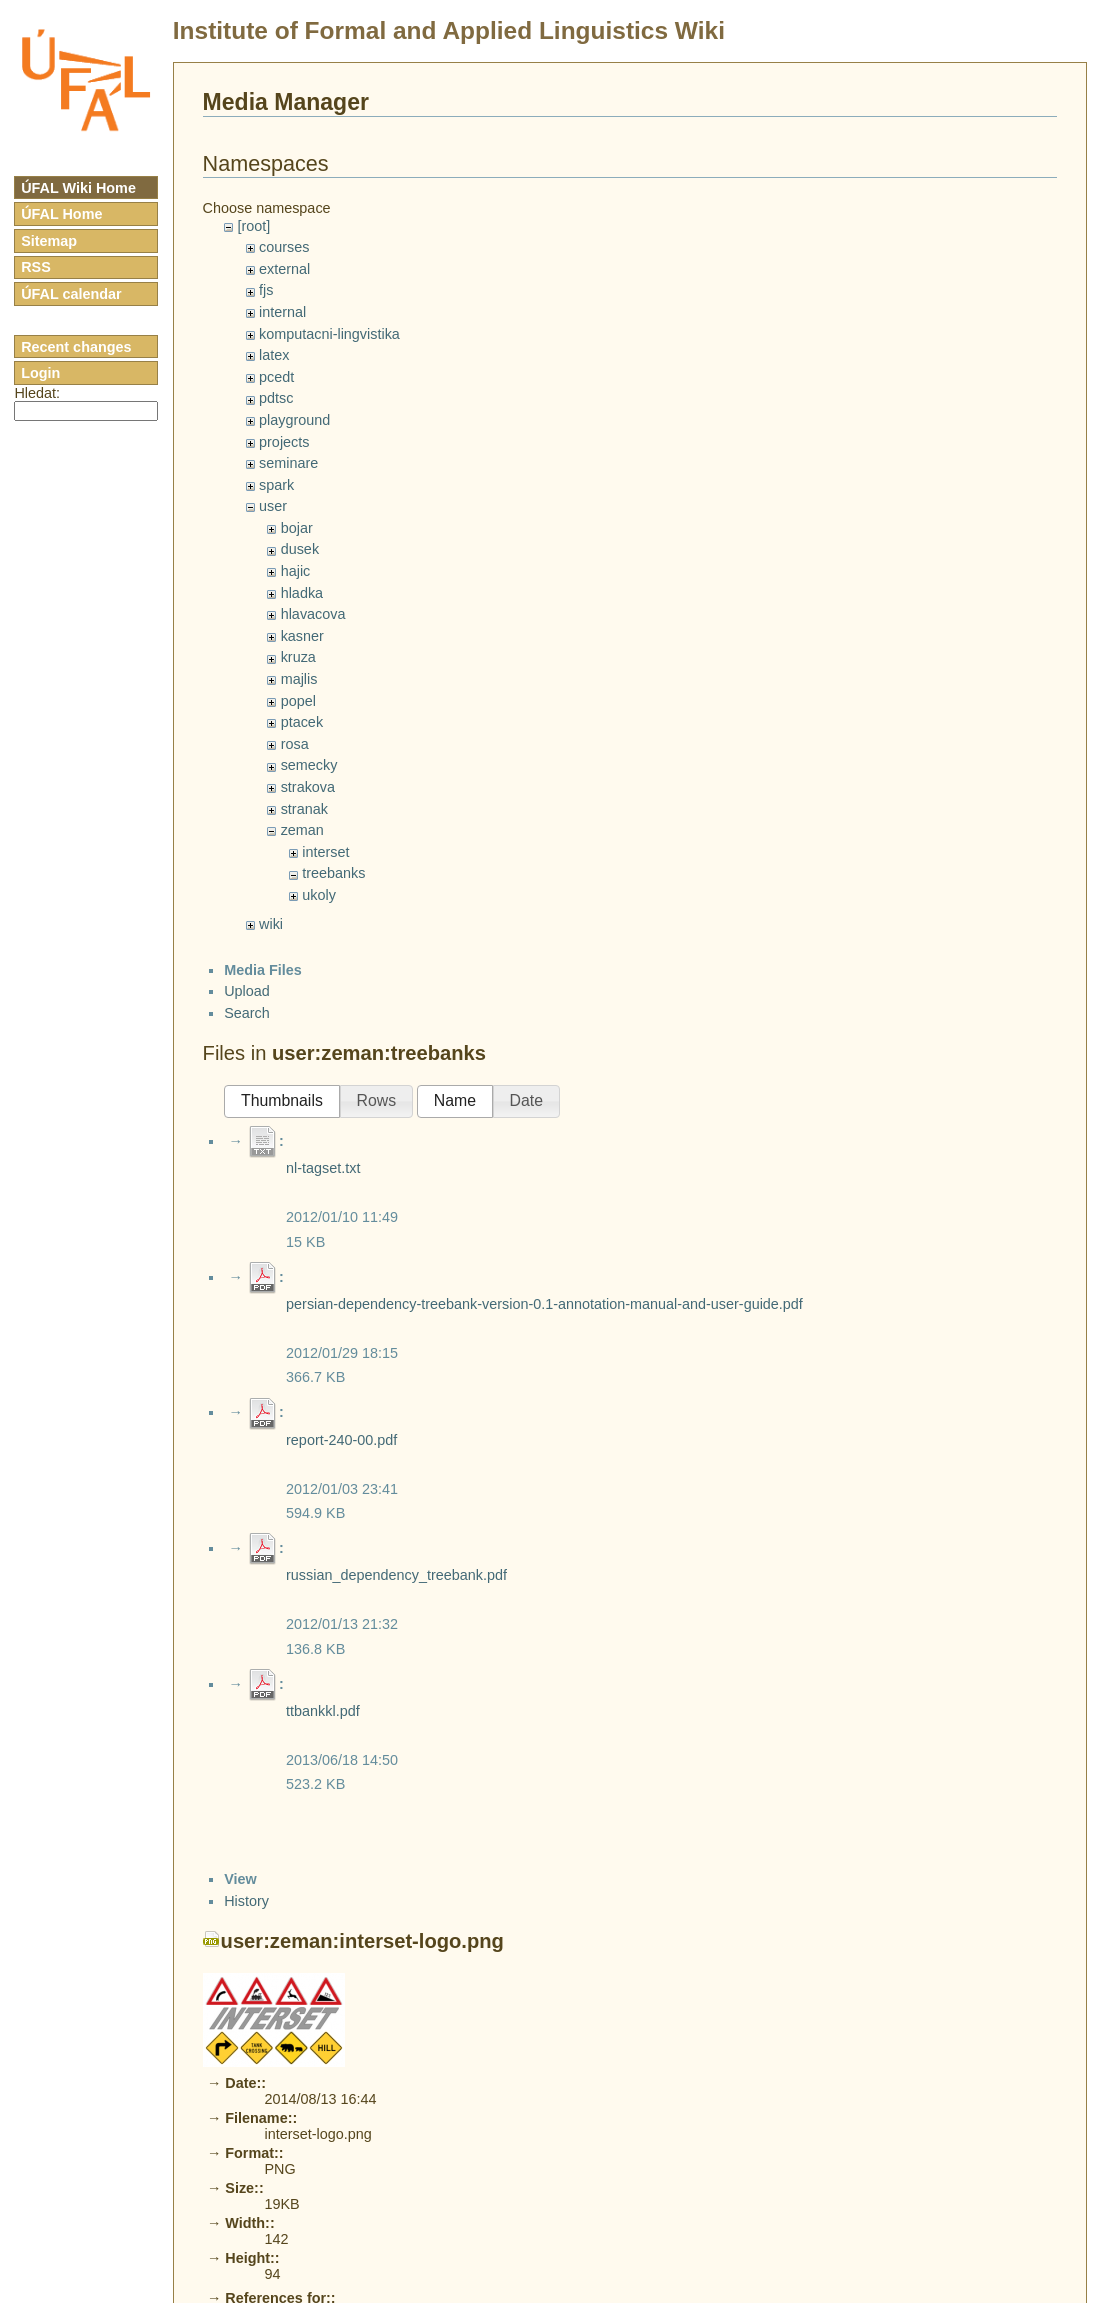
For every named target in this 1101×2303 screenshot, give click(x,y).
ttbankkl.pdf (323, 1711)
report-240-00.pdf (341, 1440)
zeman (302, 830)
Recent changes (76, 347)
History (246, 1901)
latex (274, 355)
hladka (302, 593)
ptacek (302, 722)
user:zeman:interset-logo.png (362, 1941)
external (284, 269)
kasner (302, 636)
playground (294, 420)
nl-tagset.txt (323, 1168)
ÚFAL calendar (71, 294)
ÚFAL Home (61, 214)
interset (325, 852)
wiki (271, 924)
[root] (253, 226)
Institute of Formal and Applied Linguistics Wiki (449, 30)
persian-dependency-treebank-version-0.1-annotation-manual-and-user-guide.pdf (544, 1304)
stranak (304, 809)
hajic (296, 571)
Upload (247, 991)
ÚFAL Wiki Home (78, 188)
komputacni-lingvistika (329, 334)
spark (276, 485)
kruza (298, 657)
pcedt (276, 377)
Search (247, 1013)
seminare (288, 463)
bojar (297, 528)
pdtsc (276, 398)
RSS (36, 267)
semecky (309, 765)
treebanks (333, 873)
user (273, 506)
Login (40, 373)
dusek (300, 549)
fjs (266, 290)
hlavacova (313, 614)
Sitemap (49, 241)
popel (298, 701)
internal (282, 312)
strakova (308, 787)
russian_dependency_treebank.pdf (396, 1575)
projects (284, 442)
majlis (299, 679)
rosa (295, 744)
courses (284, 247)
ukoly (319, 895)
